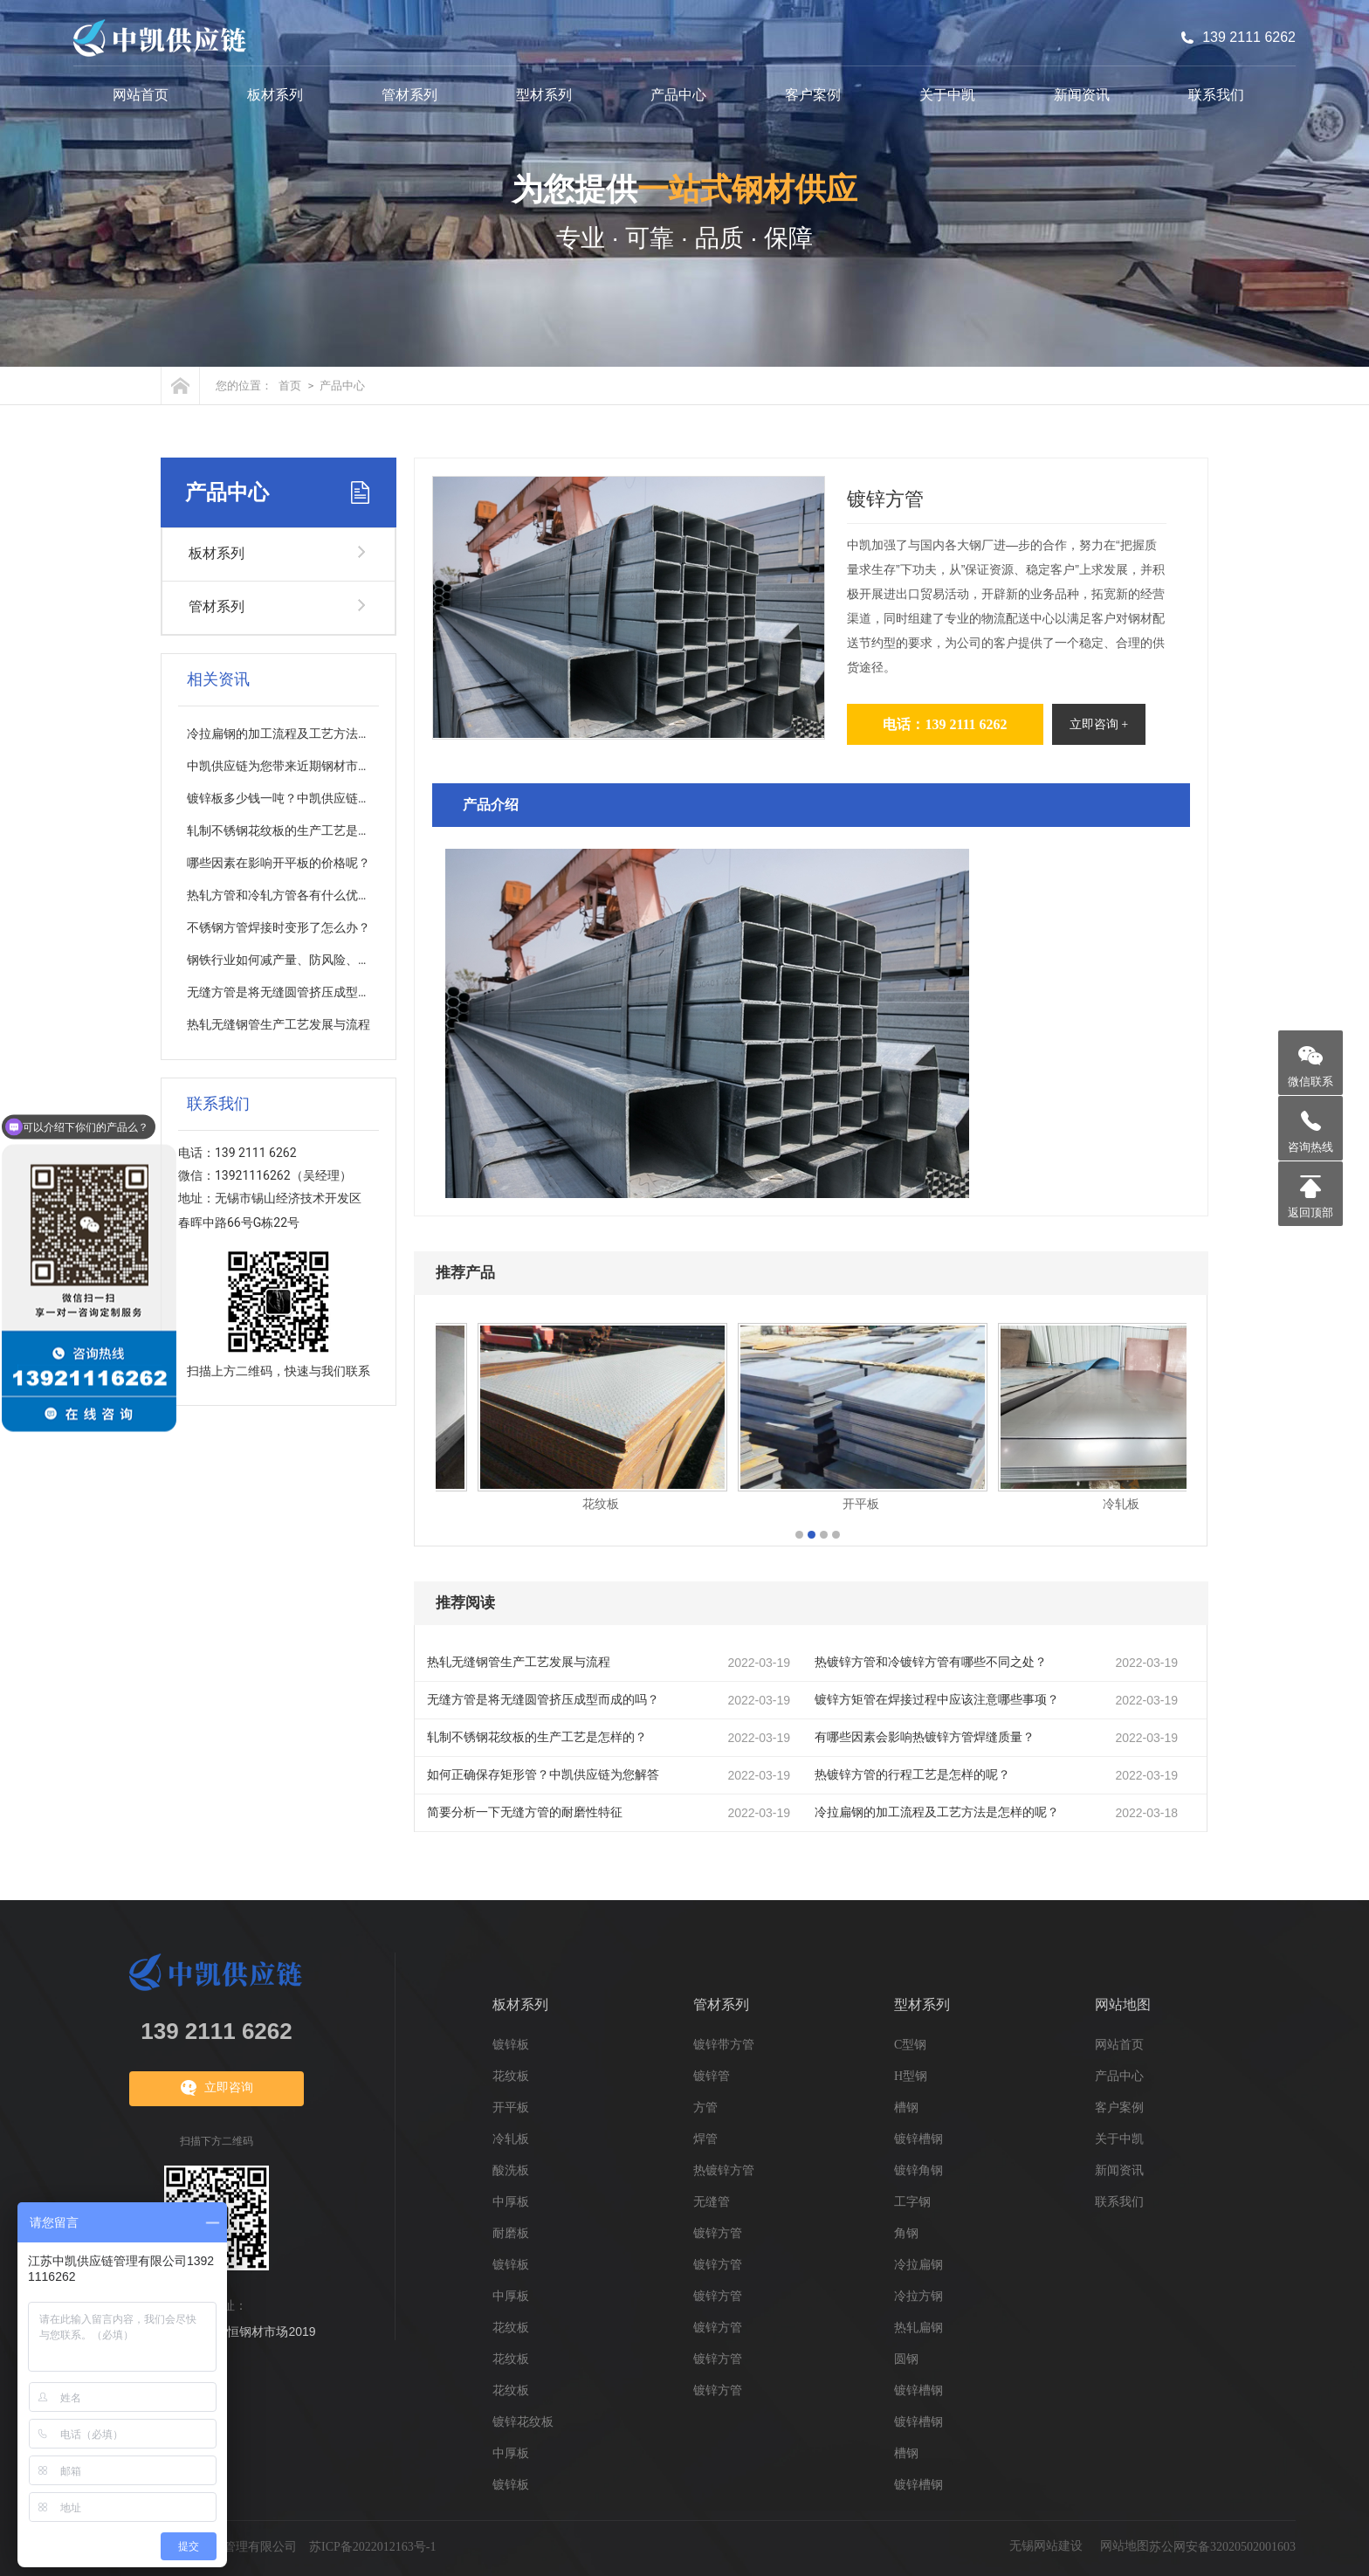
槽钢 (906, 2107)
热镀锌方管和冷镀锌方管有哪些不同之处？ (931, 1662)
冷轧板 (510, 2139)
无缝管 (711, 2201)
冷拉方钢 (918, 2296)
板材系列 (275, 94)
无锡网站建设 (1046, 2545)
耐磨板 (510, 2233)
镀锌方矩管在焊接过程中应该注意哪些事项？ (937, 1699)
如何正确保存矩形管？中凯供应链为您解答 (543, 1774)
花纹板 (510, 2076)
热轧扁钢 (918, 2327)
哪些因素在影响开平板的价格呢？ (278, 863)
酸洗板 (510, 2170)
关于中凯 (947, 94)
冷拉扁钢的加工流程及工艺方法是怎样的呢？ (937, 1812)
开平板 (510, 2107)
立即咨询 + (1099, 724)
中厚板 (510, 2201)
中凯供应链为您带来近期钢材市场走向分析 (303, 766)
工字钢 (912, 2201)
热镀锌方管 (723, 2170)
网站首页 (141, 94)
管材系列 (409, 94)
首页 (290, 385)
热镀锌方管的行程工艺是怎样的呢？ (912, 1774)
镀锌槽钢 (918, 2139)
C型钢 (910, 2044)
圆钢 (906, 2359)
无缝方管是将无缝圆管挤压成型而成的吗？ (543, 1699)
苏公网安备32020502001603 (1222, 2546)
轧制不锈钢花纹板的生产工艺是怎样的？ (537, 1737)
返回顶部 (1310, 1212)
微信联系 (1310, 1081)
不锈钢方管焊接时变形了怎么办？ (278, 927)
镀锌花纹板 (523, 2421)
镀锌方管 (717, 2233)
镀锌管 (711, 2076)
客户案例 (813, 94)
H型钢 (910, 2076)
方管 (705, 2107)
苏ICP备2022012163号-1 (372, 2546)
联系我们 (1216, 94)
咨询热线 (1310, 1147)
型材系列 (544, 94)
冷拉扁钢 (918, 2264)
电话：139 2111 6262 (945, 724)
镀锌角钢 (918, 2170)
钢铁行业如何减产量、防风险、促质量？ (297, 960)
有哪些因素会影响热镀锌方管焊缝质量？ (925, 1737)
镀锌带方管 (723, 2044)
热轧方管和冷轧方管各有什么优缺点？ (291, 895)
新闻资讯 (1082, 94)
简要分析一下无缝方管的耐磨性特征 (525, 1812)
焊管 (705, 2139)
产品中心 (678, 94)
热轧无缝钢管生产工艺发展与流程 (518, 1662)
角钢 (906, 2233)
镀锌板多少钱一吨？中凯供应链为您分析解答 (309, 798)
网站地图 (1123, 2004)
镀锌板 (510, 2044)
